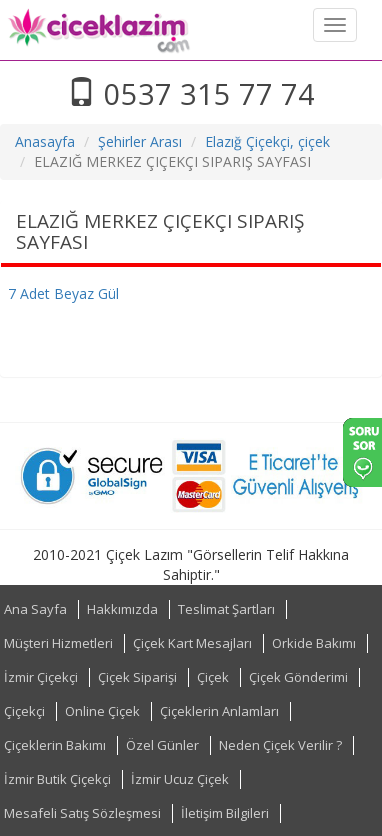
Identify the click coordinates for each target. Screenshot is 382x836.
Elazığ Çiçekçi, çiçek (267, 141)
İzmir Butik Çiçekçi (57, 779)
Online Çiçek (102, 711)
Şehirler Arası (140, 141)
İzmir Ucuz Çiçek (180, 779)
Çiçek (213, 677)
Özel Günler (162, 745)
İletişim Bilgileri (225, 813)
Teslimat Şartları (226, 609)
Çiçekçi (24, 711)
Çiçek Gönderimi (298, 677)
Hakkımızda (122, 609)
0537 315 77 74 (191, 93)
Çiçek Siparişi (137, 677)
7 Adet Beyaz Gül (63, 293)
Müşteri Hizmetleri (58, 643)
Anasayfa (45, 141)
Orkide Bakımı (314, 643)
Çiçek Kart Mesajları (192, 643)
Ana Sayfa (35, 609)
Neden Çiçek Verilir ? (280, 745)
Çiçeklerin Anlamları (219, 711)
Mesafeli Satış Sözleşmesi (82, 813)
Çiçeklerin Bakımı (55, 745)
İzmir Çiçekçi (41, 677)
